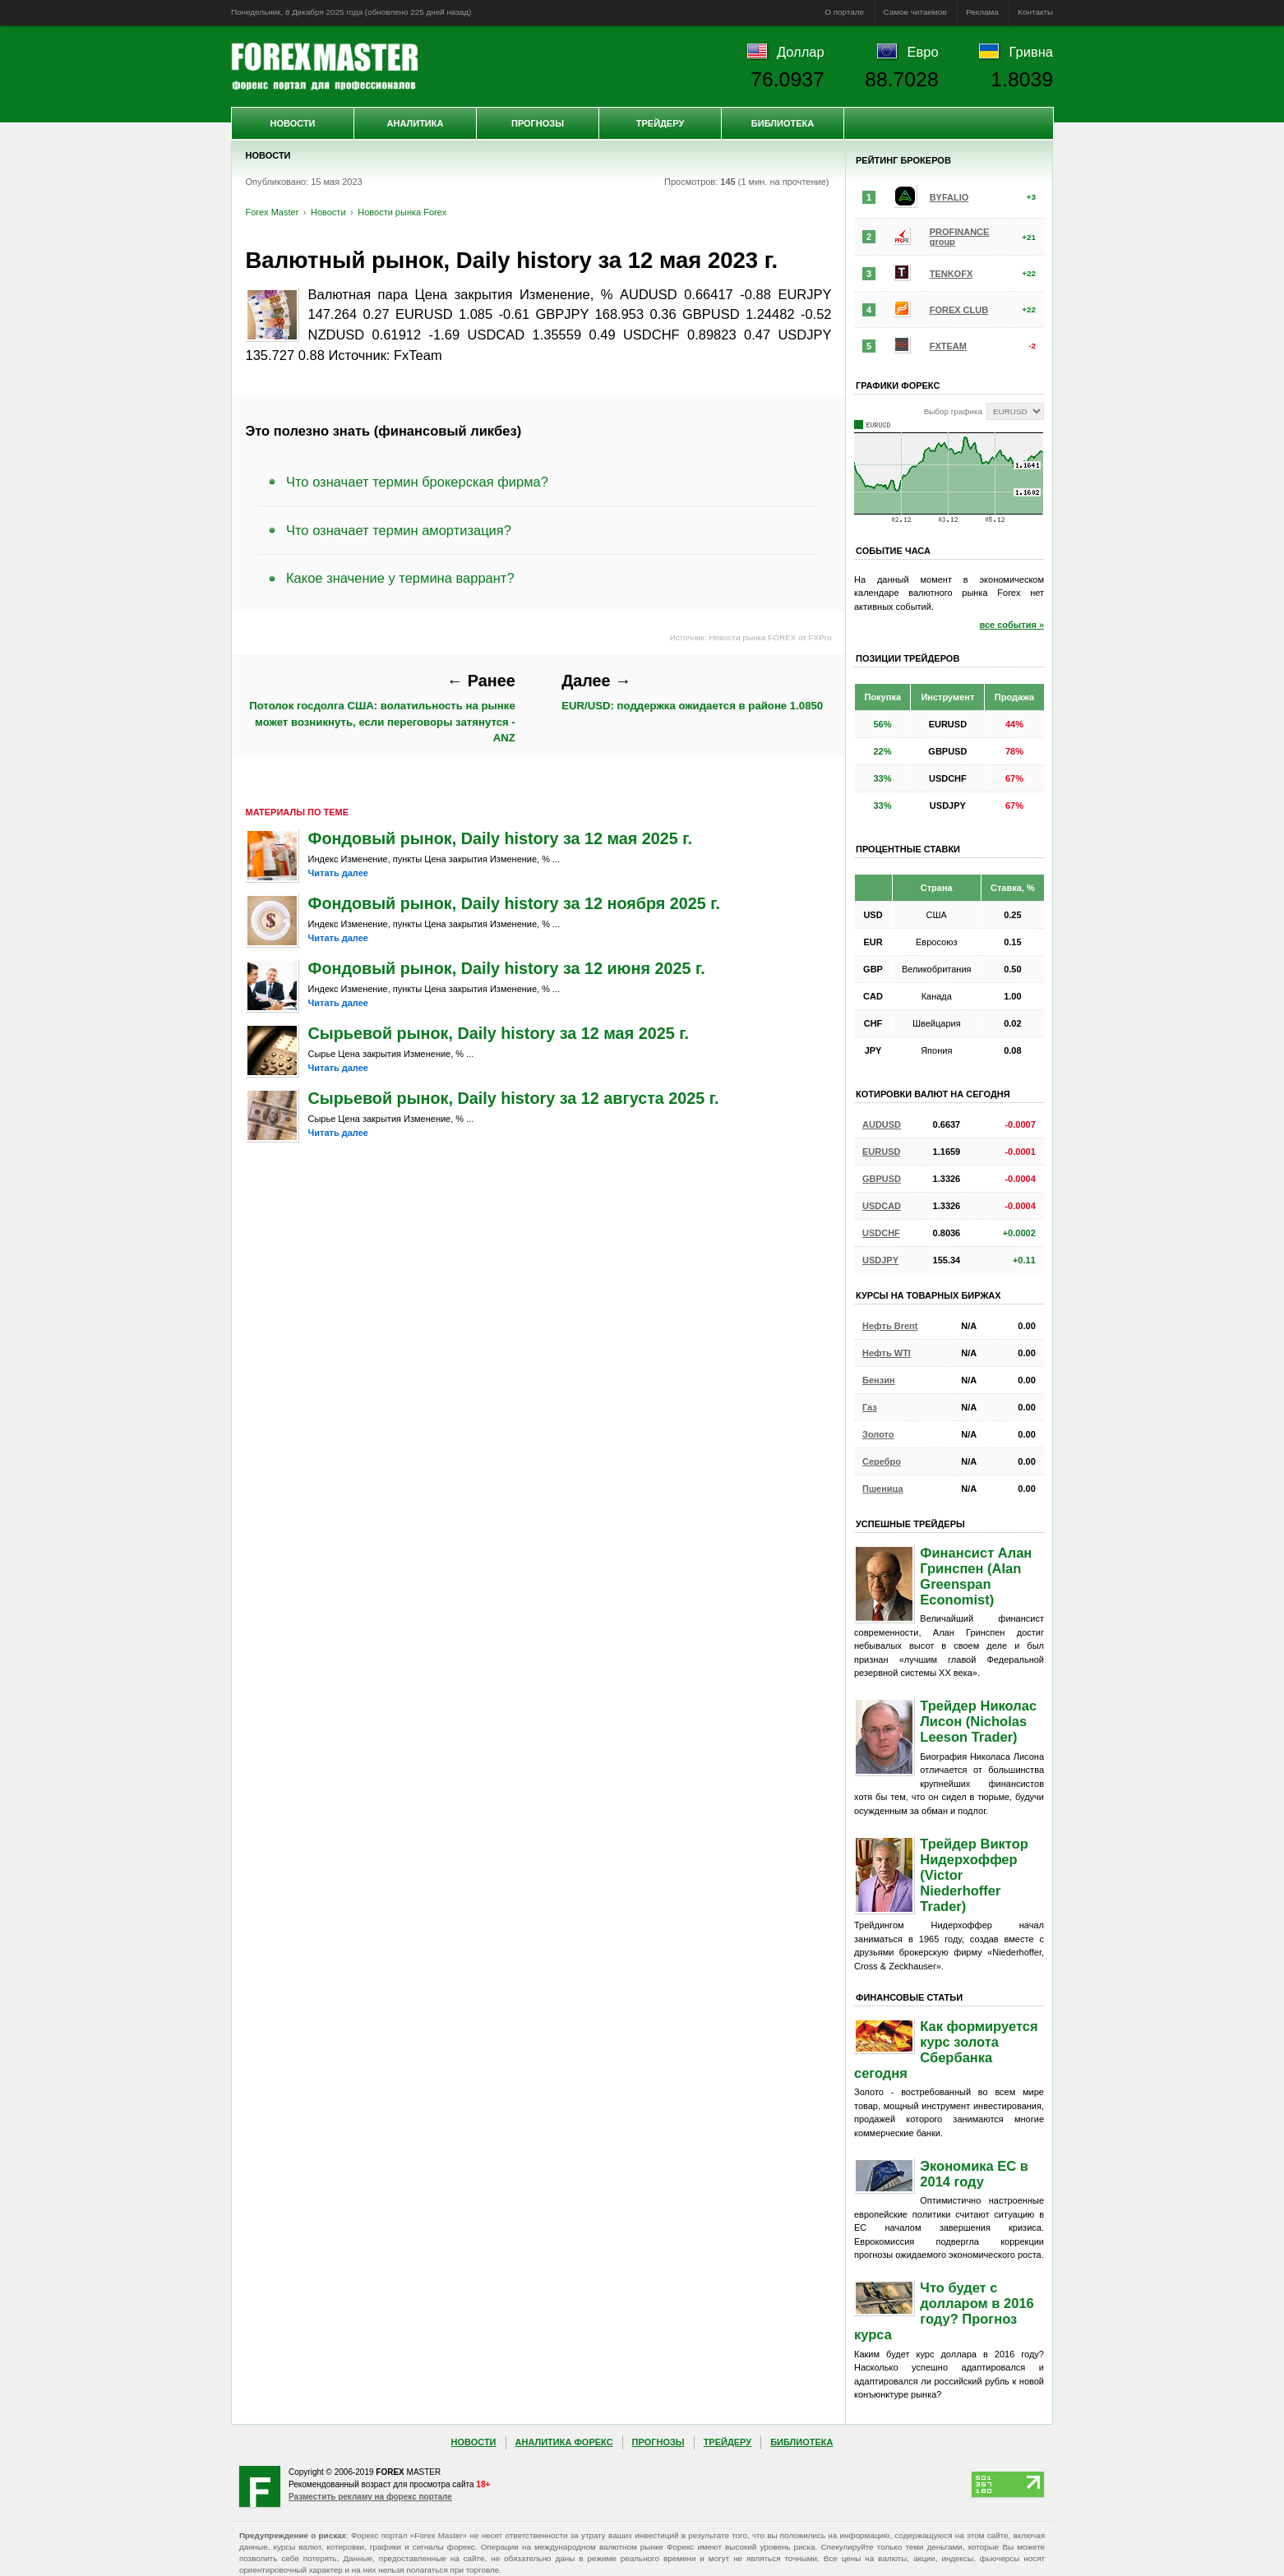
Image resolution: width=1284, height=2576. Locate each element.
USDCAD (881, 1206)
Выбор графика (953, 411)
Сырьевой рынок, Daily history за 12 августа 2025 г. (513, 1098)
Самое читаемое (915, 11)
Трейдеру (660, 123)
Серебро (881, 1461)
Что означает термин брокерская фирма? (417, 481)
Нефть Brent (889, 1326)
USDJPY (880, 1260)
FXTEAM (948, 346)
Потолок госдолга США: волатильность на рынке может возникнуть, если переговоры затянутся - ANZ (382, 708)
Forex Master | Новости (324, 66)
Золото (878, 1434)
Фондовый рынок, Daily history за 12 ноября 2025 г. (514, 903)
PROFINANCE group (960, 237)
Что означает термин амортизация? (398, 530)
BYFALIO (949, 197)
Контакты (1035, 11)
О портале (844, 11)
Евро (923, 51)
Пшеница (882, 1488)
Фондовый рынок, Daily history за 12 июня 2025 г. (506, 968)
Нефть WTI (886, 1353)
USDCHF (881, 1233)
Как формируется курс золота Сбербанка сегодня (946, 2049)
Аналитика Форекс (564, 2442)
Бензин (878, 1380)
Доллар (800, 51)
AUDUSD (881, 1124)
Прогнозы (537, 123)
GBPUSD (881, 1179)
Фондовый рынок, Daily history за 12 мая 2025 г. (500, 838)
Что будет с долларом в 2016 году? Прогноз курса (944, 2311)
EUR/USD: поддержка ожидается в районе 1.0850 (692, 692)
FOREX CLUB (959, 310)
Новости (292, 123)
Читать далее (338, 873)
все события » (1011, 625)
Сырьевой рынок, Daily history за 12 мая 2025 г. (498, 1033)
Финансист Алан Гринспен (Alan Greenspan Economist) (976, 1576)
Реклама (982, 11)
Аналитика (415, 123)
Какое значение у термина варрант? (400, 577)
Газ (869, 1407)
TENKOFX (951, 274)
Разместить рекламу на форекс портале (370, 2496)
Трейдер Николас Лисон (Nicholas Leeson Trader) (978, 1721)
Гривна (1031, 51)
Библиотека (782, 123)
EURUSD (881, 1151)
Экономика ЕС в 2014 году (974, 2173)
